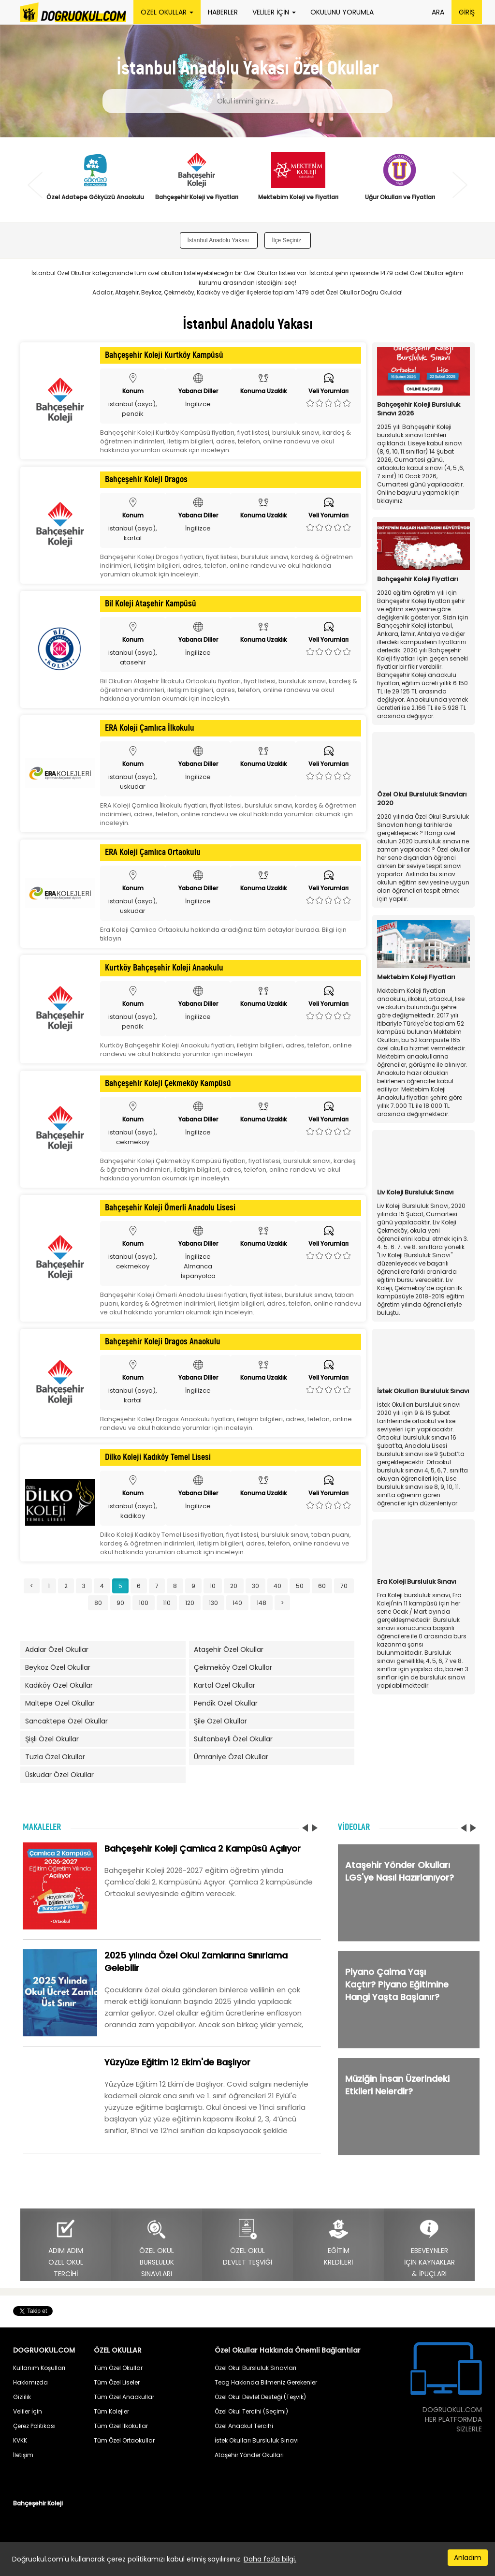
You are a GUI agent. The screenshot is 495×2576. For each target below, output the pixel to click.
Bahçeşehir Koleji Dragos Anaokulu (162, 1342)
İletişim (23, 2455)
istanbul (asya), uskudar (132, 781)
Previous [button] (35, 185)
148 (261, 1603)
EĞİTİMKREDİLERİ (338, 2242)
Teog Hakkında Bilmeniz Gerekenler (266, 2382)
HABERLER (223, 12)
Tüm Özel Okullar (118, 2368)
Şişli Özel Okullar (52, 1739)
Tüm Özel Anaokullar (124, 2397)
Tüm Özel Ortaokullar (124, 2440)
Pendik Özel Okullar (226, 1703)
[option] (95, 182)
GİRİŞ (467, 12)
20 (233, 1586)
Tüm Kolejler (111, 2411)
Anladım (467, 2557)
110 (167, 1603)
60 (322, 1586)
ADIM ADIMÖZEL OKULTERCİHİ (65, 2248)
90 (120, 1603)
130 (213, 1603)
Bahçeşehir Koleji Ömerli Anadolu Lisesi (170, 1208)
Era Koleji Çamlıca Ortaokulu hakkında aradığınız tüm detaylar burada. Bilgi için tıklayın (223, 934)
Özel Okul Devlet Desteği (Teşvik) (260, 2397)
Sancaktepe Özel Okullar (66, 1721)
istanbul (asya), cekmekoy (132, 1137)
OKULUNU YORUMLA (342, 12)
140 (237, 1603)
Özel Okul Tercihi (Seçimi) (251, 2411)
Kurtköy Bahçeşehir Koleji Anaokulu (164, 968)
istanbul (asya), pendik (132, 408)
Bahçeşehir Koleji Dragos (146, 479)
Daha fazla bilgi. (270, 2559)
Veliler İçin (27, 2411)
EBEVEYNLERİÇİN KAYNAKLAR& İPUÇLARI (429, 2248)
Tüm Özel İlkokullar (121, 2426)
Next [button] (459, 185)
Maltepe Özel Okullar (60, 1703)
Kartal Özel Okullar (224, 1685)
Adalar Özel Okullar (56, 1649)
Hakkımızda (30, 2382)
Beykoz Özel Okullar (57, 1667)
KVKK (20, 2440)
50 (300, 1586)
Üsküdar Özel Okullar (59, 1775)
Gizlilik (22, 2397)
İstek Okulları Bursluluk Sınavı (257, 2440)
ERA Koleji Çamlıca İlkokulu (149, 728)
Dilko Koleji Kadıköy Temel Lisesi (158, 1457)
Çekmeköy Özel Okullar (233, 1667)
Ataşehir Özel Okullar (228, 1649)
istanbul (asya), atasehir (132, 657)
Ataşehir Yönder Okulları (249, 2455)
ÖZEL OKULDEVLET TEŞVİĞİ (247, 2242)
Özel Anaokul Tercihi (244, 2426)
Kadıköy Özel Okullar (59, 1685)
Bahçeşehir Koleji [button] (38, 2503)
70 (344, 1586)
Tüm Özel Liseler (117, 2382)
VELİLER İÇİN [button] (274, 12)
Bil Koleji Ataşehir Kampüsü (150, 604)
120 (189, 1603)
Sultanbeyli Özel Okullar (233, 1739)
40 (277, 1586)
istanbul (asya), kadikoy (132, 1510)
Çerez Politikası (34, 2426)
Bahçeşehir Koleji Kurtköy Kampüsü (164, 355)
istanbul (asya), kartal (132, 533)
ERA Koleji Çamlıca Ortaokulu (153, 852)
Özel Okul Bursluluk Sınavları (255, 2368)
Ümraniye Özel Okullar (231, 1757)
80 (98, 1603)
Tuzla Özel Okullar (55, 1757)
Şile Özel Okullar (220, 1721)
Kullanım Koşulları (39, 2368)
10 (213, 1586)
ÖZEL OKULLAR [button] (167, 12)
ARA (438, 12)
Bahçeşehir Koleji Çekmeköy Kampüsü (168, 1083)
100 (143, 1603)
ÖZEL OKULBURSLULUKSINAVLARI (156, 2248)
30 (255, 1586)
